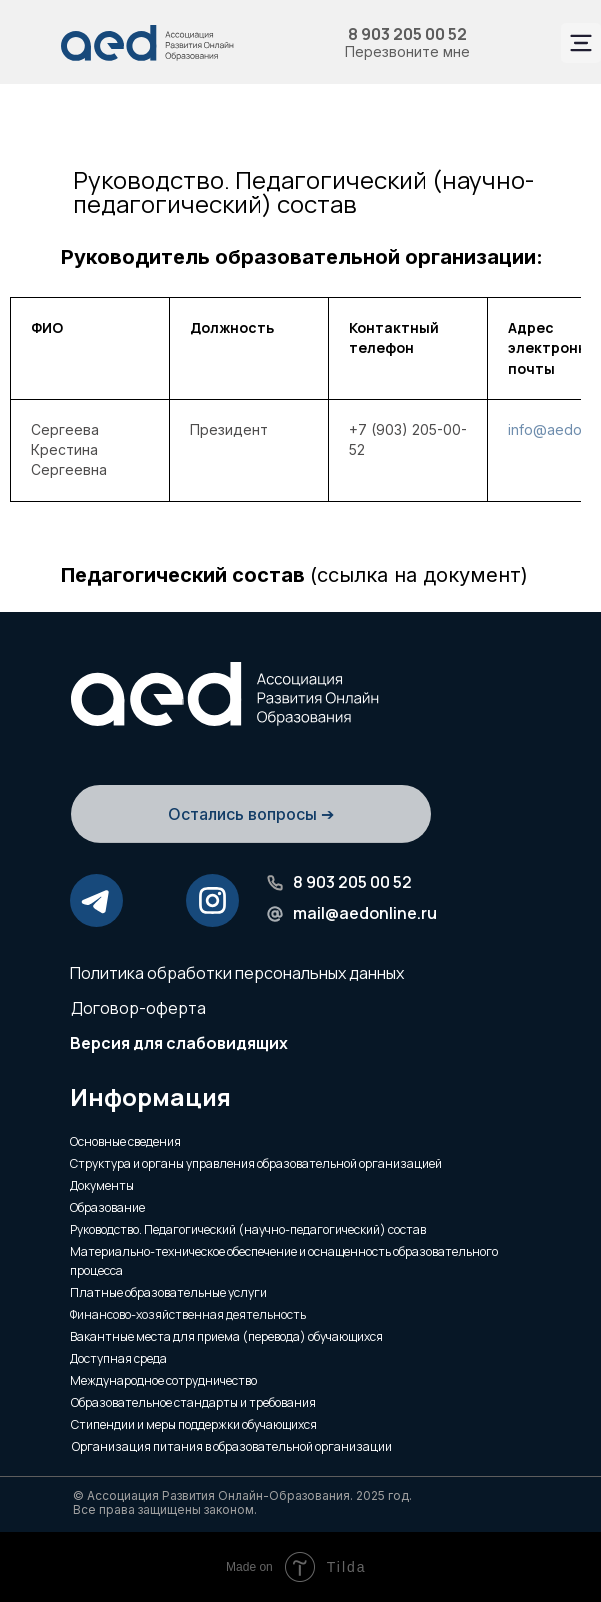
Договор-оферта (138, 1008)
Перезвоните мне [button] (407, 52)
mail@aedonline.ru (365, 913)
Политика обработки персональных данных (237, 973)
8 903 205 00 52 (407, 34)
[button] (251, 847)
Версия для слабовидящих (179, 1043)
